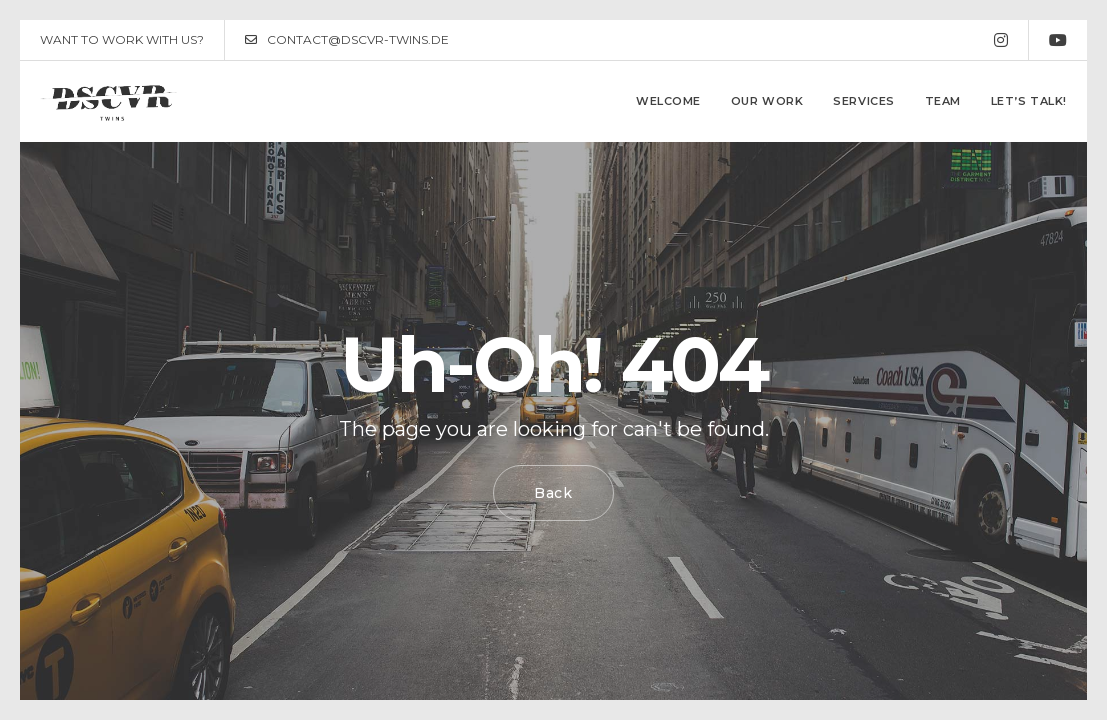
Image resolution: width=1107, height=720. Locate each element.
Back (553, 493)
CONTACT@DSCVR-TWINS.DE (347, 40)
